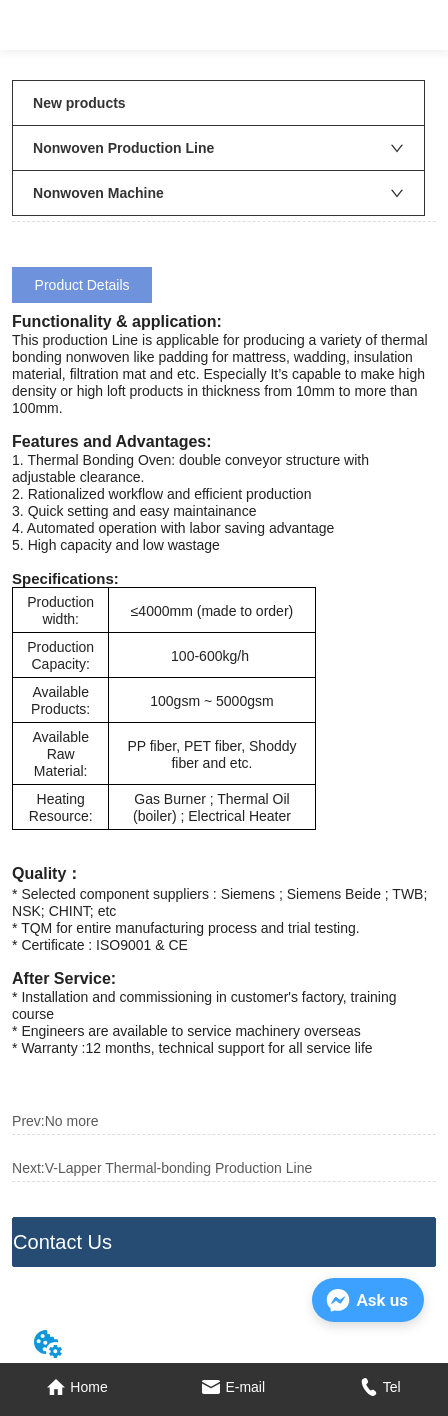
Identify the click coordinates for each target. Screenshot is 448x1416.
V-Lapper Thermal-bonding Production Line (178, 1168)
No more (72, 1121)
